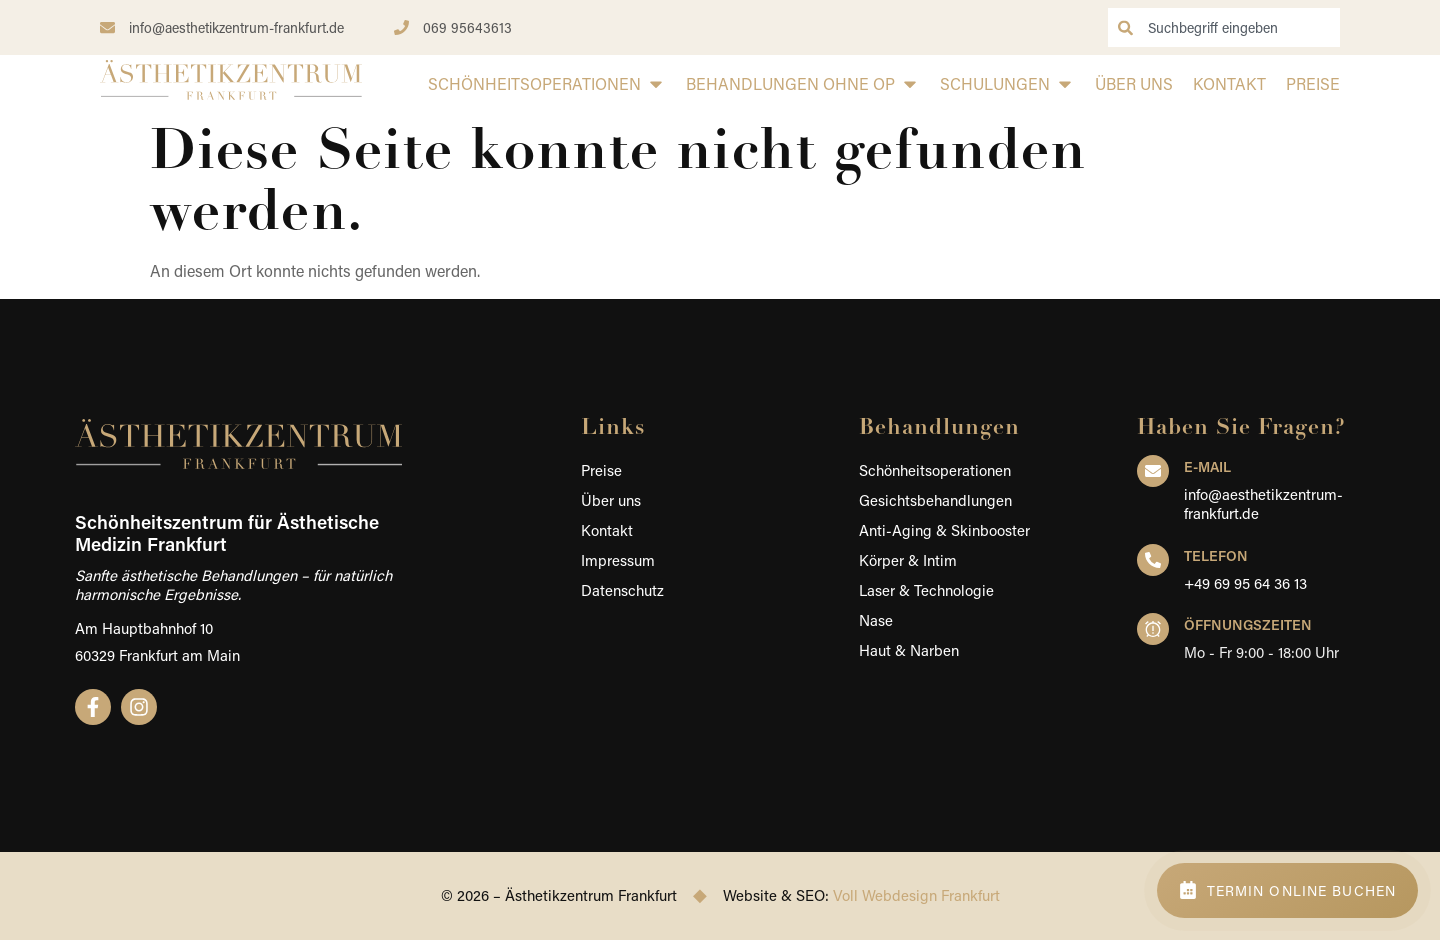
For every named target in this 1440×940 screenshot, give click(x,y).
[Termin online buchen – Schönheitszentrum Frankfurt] (1287, 890)
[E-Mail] (1153, 471)
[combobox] (1224, 27)
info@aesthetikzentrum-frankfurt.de (1263, 504)
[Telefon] (1153, 560)
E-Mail (1207, 466)
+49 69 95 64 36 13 (1245, 583)
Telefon (1216, 555)
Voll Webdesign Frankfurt (916, 895)
